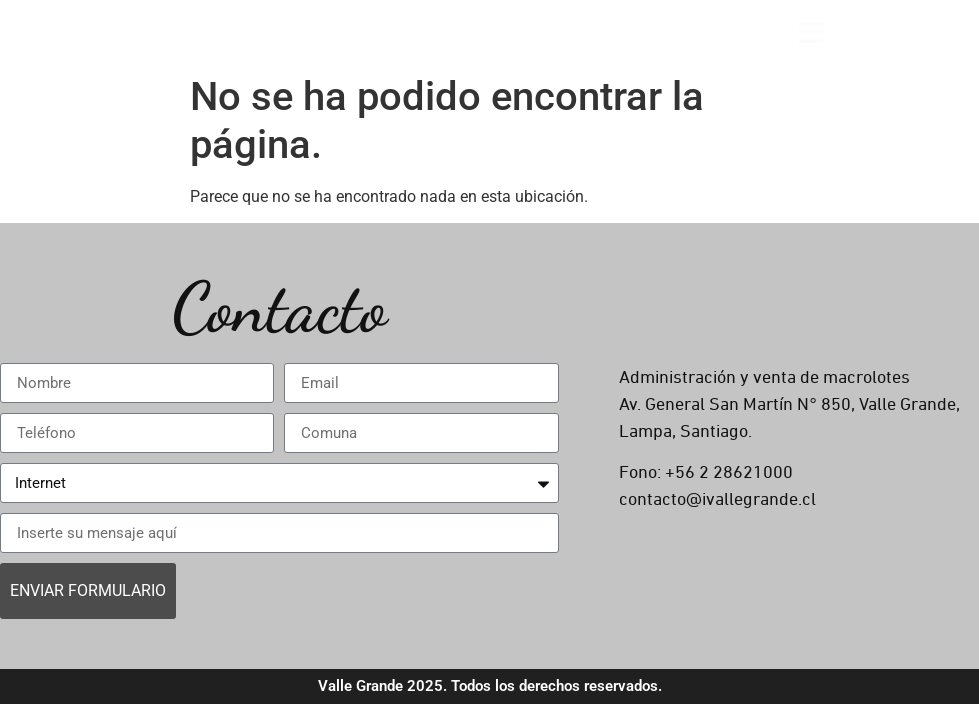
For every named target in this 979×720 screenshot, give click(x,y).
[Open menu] (811, 32)
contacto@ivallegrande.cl (717, 500)
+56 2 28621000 (729, 473)
